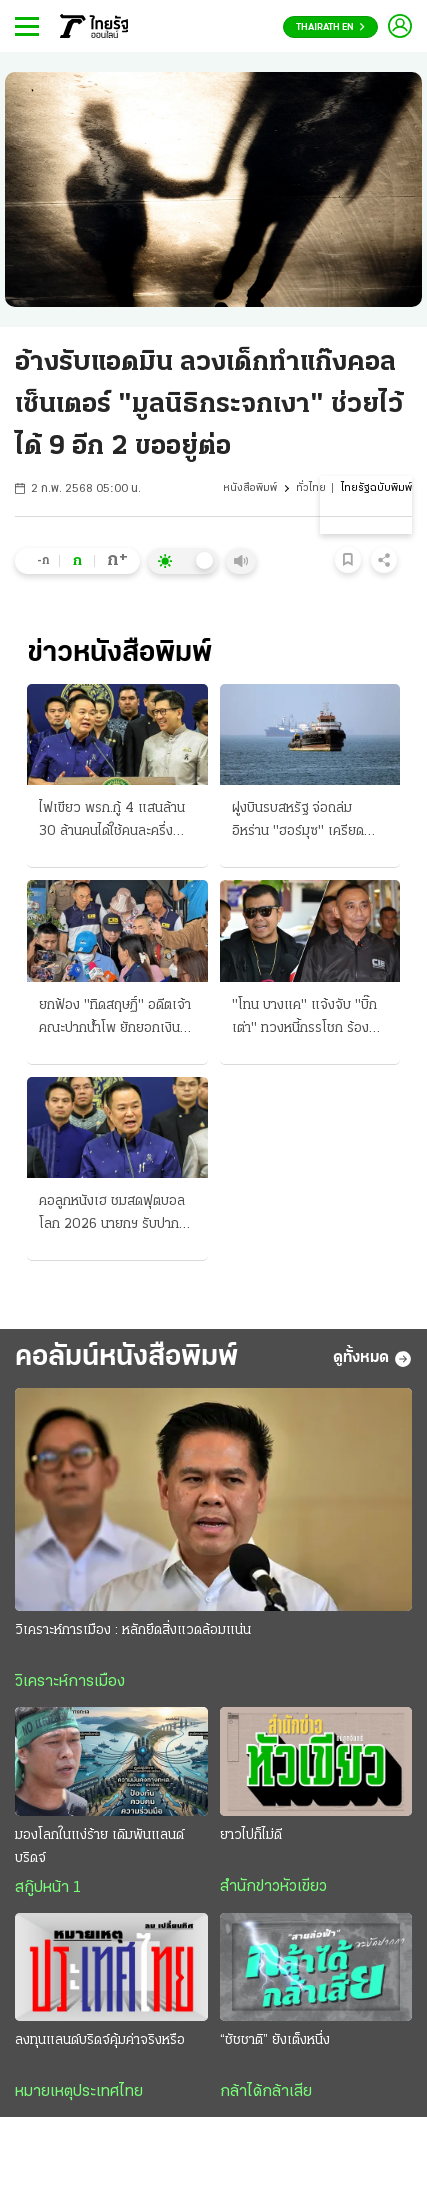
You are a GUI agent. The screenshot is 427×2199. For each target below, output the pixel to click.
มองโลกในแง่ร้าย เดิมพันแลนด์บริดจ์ (99, 1847)
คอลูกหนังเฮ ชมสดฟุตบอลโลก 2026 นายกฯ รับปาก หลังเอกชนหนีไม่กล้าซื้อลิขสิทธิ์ (112, 1215)
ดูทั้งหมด (372, 1359)
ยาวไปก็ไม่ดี (251, 1835)
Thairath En (330, 27)
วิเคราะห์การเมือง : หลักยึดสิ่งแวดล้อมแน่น (133, 1630)
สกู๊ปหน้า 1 (48, 1888)
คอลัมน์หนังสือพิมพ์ (126, 1357)
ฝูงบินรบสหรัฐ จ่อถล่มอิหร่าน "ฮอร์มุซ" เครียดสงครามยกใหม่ (298, 822)
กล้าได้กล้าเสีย (266, 2092)
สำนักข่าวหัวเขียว (273, 1887)
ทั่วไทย (311, 488)
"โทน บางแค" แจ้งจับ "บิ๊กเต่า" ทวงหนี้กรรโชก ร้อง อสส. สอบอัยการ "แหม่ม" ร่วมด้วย (304, 1019)
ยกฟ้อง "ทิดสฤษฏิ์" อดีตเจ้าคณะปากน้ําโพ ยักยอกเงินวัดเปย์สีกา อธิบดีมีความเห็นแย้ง (116, 1019)
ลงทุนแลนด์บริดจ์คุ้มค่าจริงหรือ (100, 2040)
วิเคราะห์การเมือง (70, 1682)
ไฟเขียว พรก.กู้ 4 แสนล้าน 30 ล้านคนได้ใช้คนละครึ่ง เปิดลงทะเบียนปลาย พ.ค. (112, 822)
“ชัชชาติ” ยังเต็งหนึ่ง (275, 2040)
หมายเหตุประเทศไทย (79, 2092)
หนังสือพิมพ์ (250, 488)
